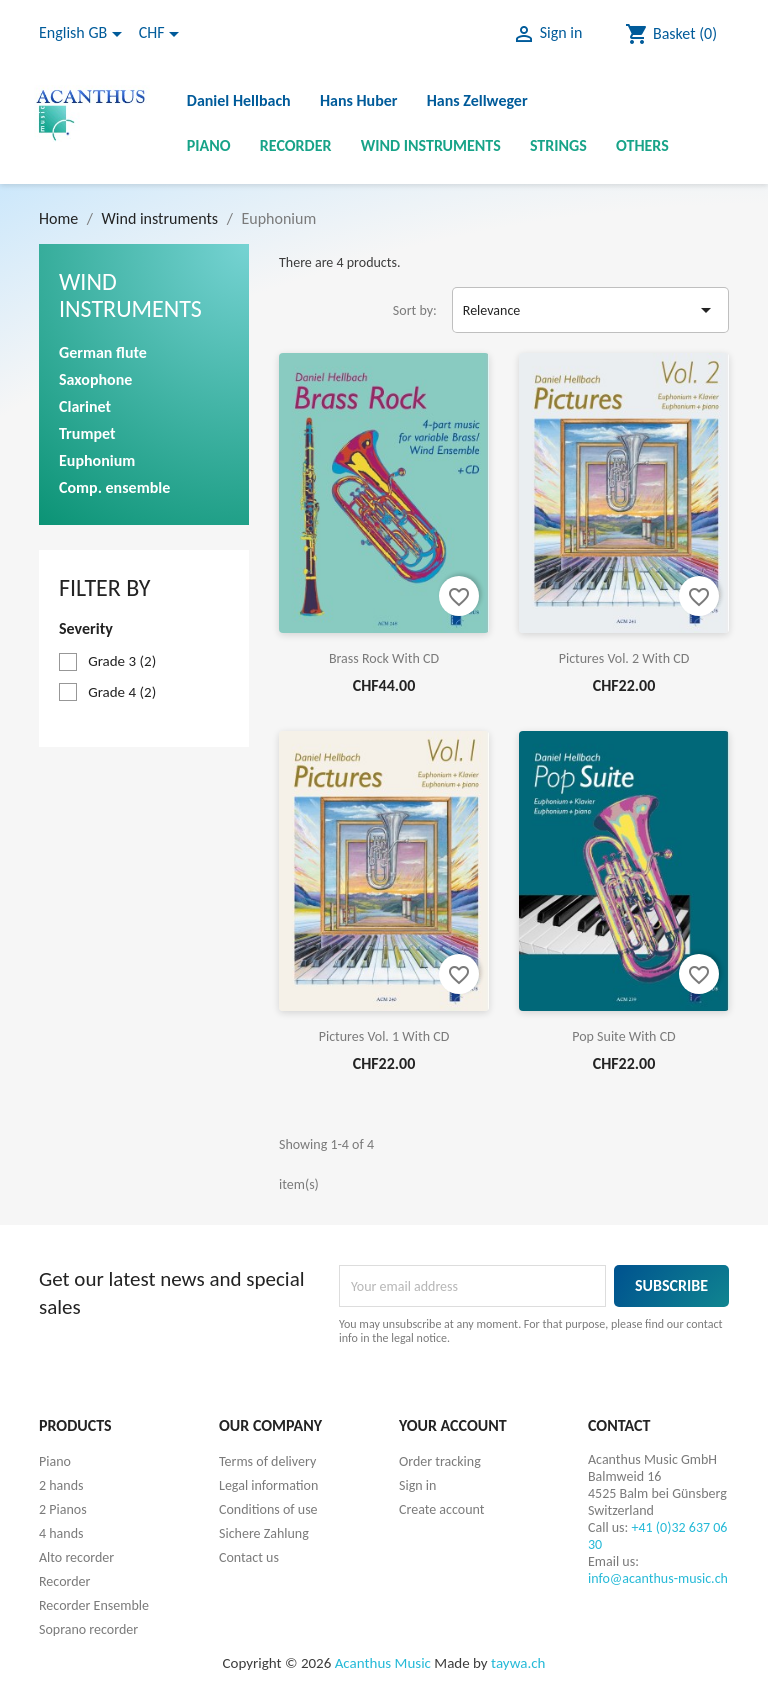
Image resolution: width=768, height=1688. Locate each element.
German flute (103, 352)
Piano (209, 145)
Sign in (417, 1485)
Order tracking (440, 1461)
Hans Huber (359, 100)
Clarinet (85, 406)
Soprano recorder (88, 1629)
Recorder (296, 145)
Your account (453, 1425)
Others (642, 145)
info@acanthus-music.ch (658, 1578)
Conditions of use (268, 1509)
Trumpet (87, 433)
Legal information (268, 1485)
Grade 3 (122, 661)
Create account (441, 1509)
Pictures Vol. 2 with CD (624, 658)
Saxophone (95, 379)
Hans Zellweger (477, 100)
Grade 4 (122, 692)
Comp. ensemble (114, 487)
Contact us (249, 1557)
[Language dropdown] (84, 34)
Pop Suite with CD (623, 1036)
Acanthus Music (383, 1663)
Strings (558, 145)
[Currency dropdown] (162, 34)
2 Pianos (63, 1509)
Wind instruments (431, 145)
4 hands (61, 1533)
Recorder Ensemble (94, 1605)
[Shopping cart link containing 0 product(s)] (671, 34)
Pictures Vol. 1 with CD (384, 1036)
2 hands (61, 1485)
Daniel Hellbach (239, 100)
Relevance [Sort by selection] (590, 310)
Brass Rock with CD (384, 658)
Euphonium (97, 460)
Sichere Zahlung (264, 1533)
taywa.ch (518, 1663)
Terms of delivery (267, 1461)
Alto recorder (76, 1557)
